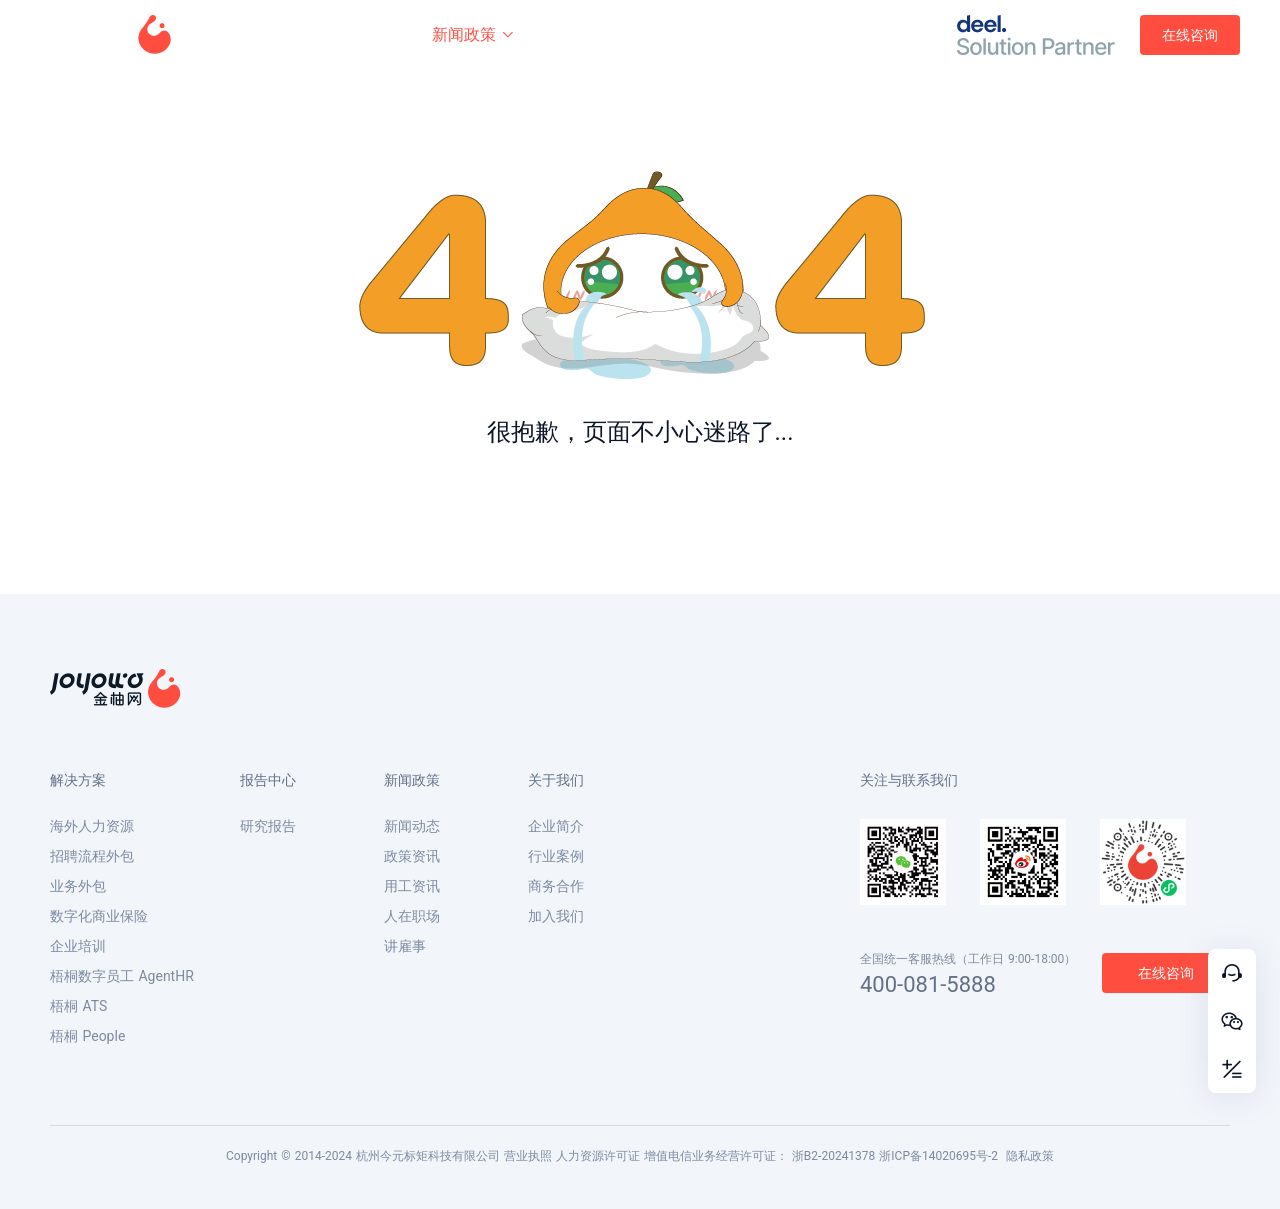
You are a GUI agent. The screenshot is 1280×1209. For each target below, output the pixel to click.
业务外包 (78, 886)
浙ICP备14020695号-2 (938, 1156)
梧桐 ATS (78, 1006)
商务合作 (556, 886)
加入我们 (556, 916)
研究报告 (268, 826)
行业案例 (556, 856)
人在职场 (412, 916)
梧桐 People (87, 1036)
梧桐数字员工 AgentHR (122, 976)
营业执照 (528, 1156)
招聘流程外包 (92, 856)
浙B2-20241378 (834, 1156)
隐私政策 (1030, 1156)
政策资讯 (412, 856)
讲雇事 (405, 946)
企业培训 (78, 946)
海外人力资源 (92, 826)
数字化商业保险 (99, 916)
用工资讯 (412, 886)
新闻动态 (412, 826)
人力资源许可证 (598, 1156)
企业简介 (556, 826)
